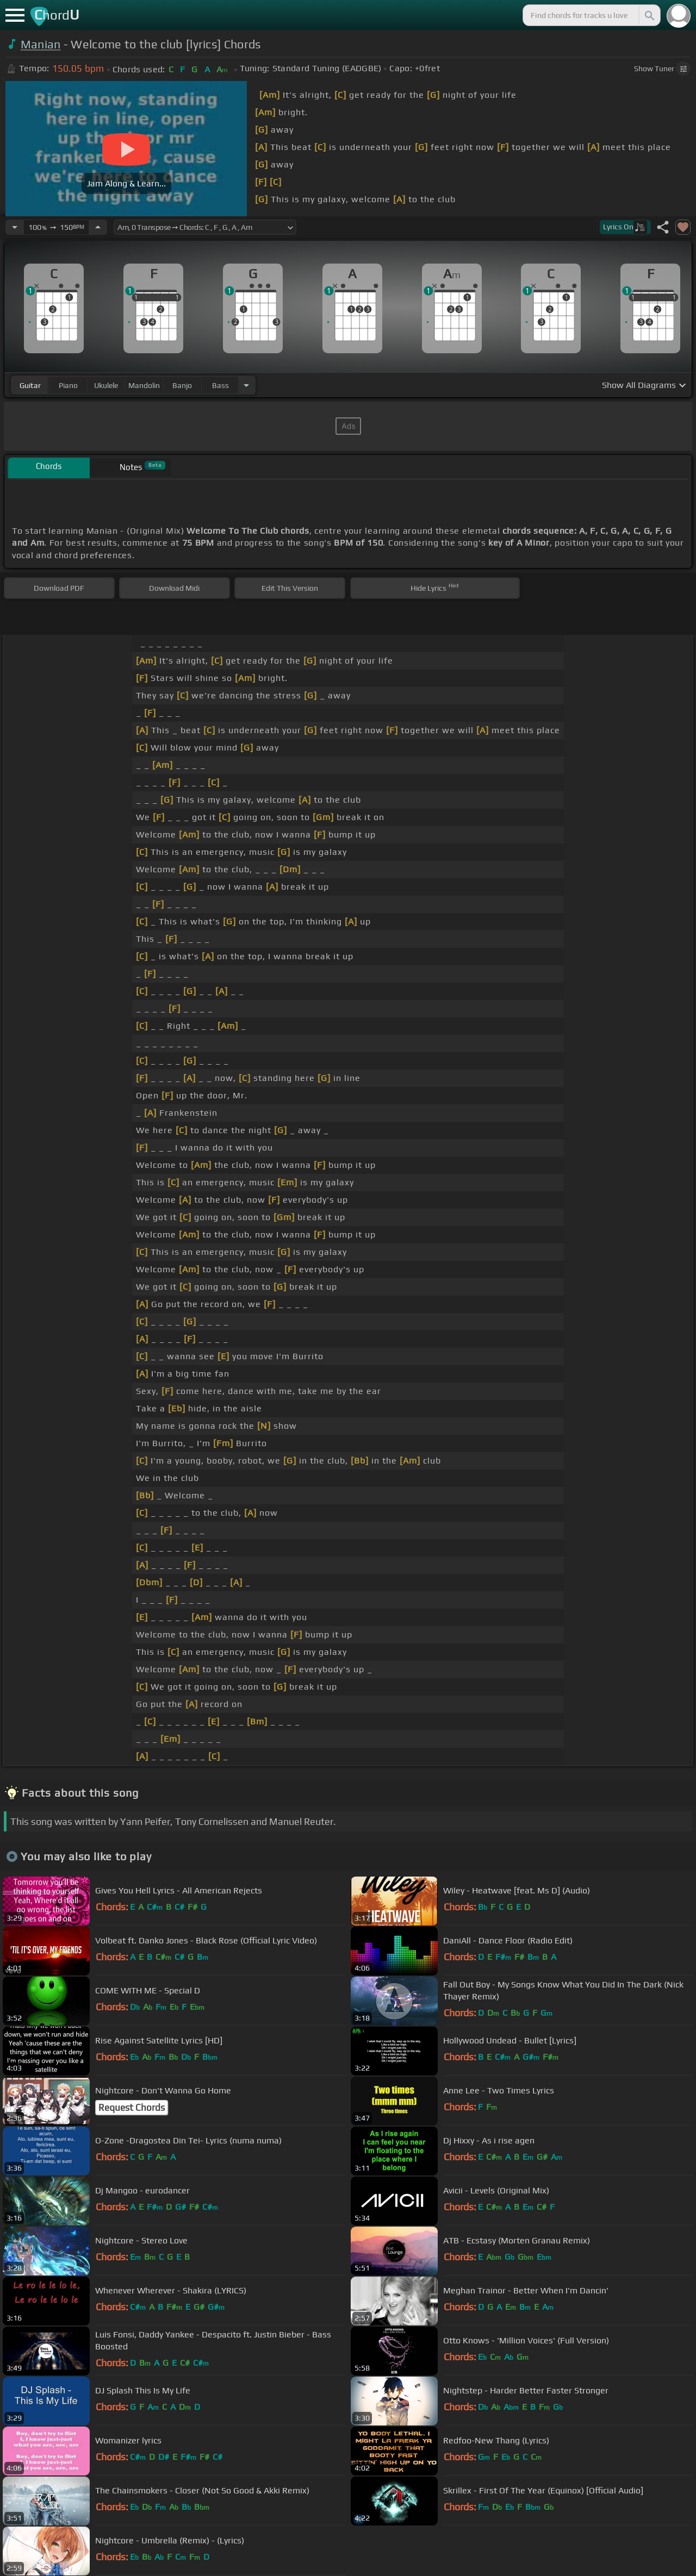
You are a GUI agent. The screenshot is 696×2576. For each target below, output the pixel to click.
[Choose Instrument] (246, 385)
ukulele (106, 385)
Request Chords (131, 2107)
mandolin (144, 385)
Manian (41, 44)
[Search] (648, 15)
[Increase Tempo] (98, 227)
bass (220, 385)
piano (68, 385)
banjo (182, 385)
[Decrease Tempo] (14, 227)
